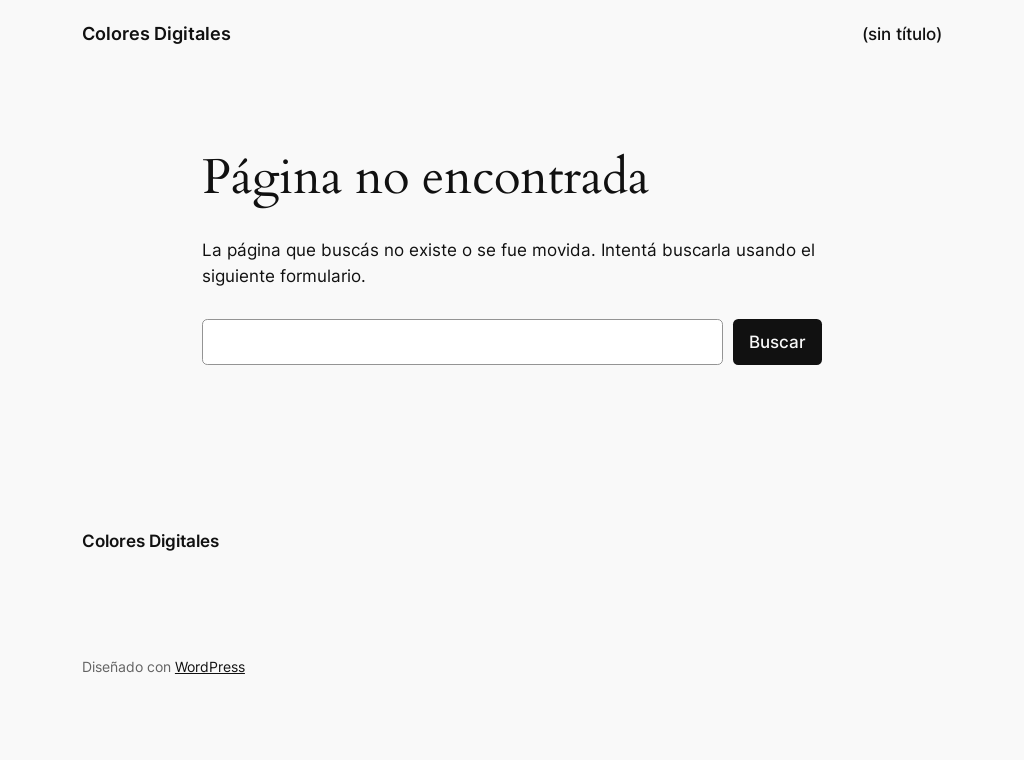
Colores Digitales (156, 33)
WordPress (210, 666)
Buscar (777, 342)
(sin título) (902, 34)
